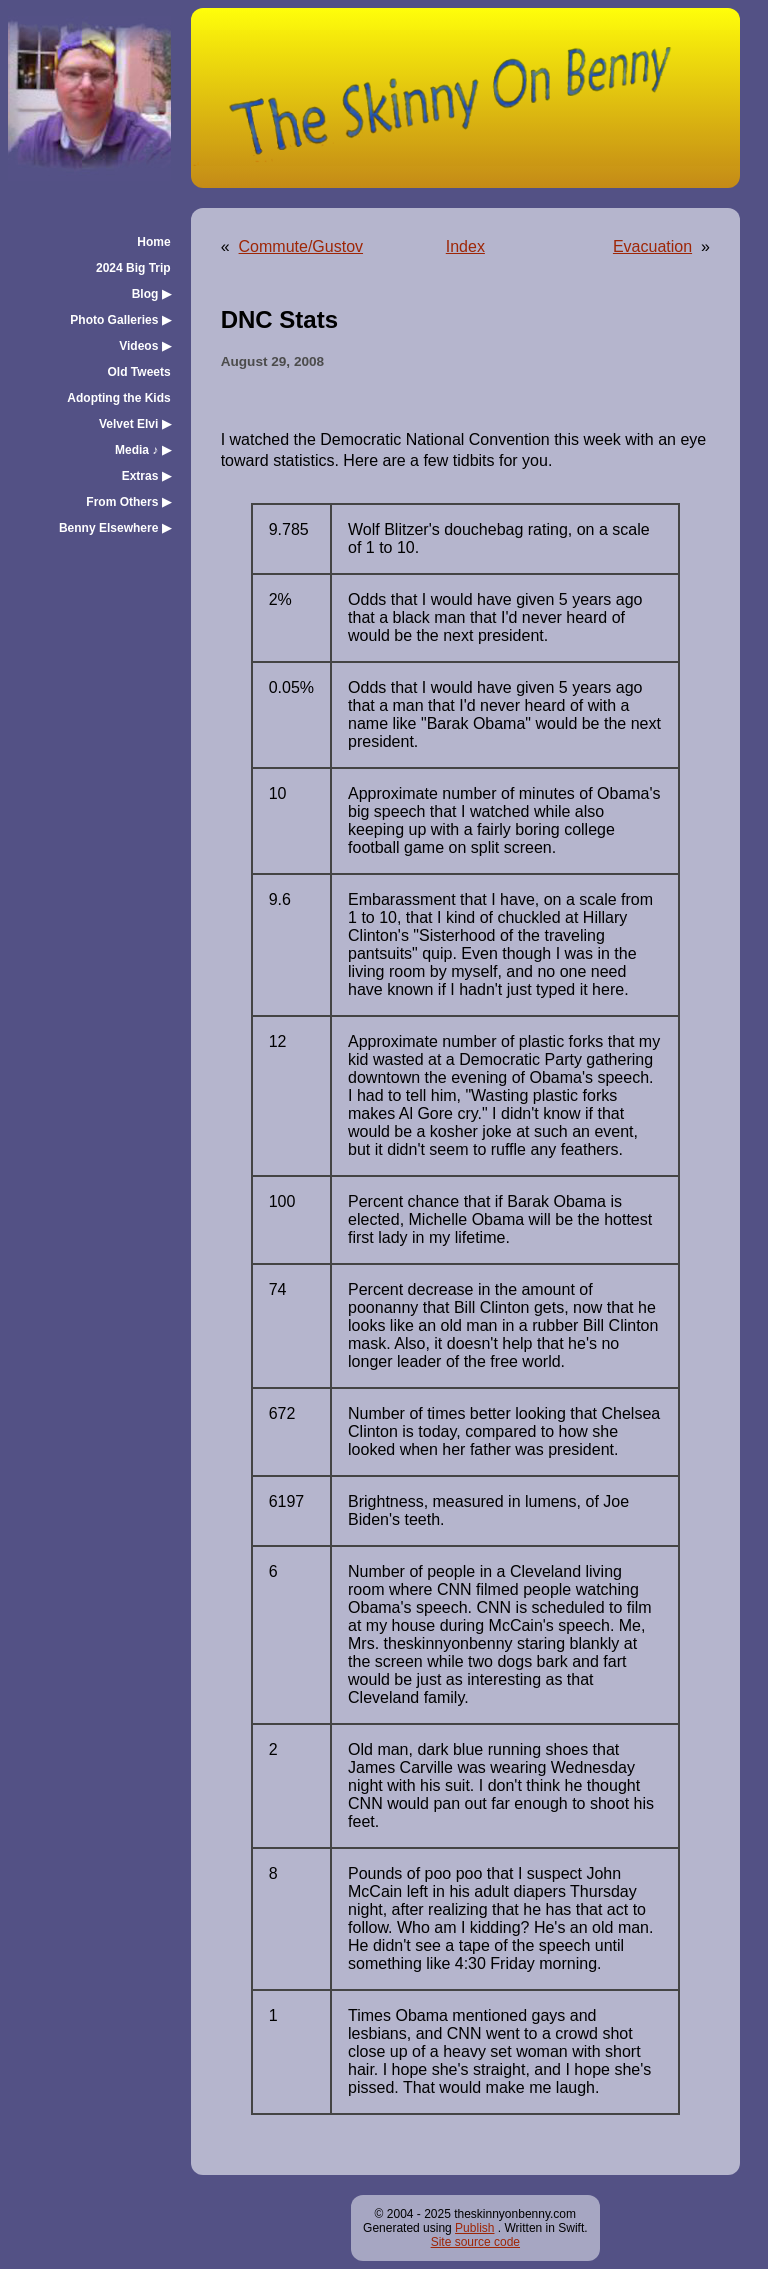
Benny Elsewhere (115, 528)
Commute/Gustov (301, 246)
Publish (474, 2228)
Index (465, 246)
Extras (146, 476)
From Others (128, 502)
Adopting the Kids (118, 398)
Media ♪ (143, 450)
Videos (144, 346)
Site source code (475, 2242)
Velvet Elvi (135, 424)
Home (153, 242)
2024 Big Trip (133, 268)
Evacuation (652, 246)
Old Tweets (139, 372)
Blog (151, 294)
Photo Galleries (120, 320)
